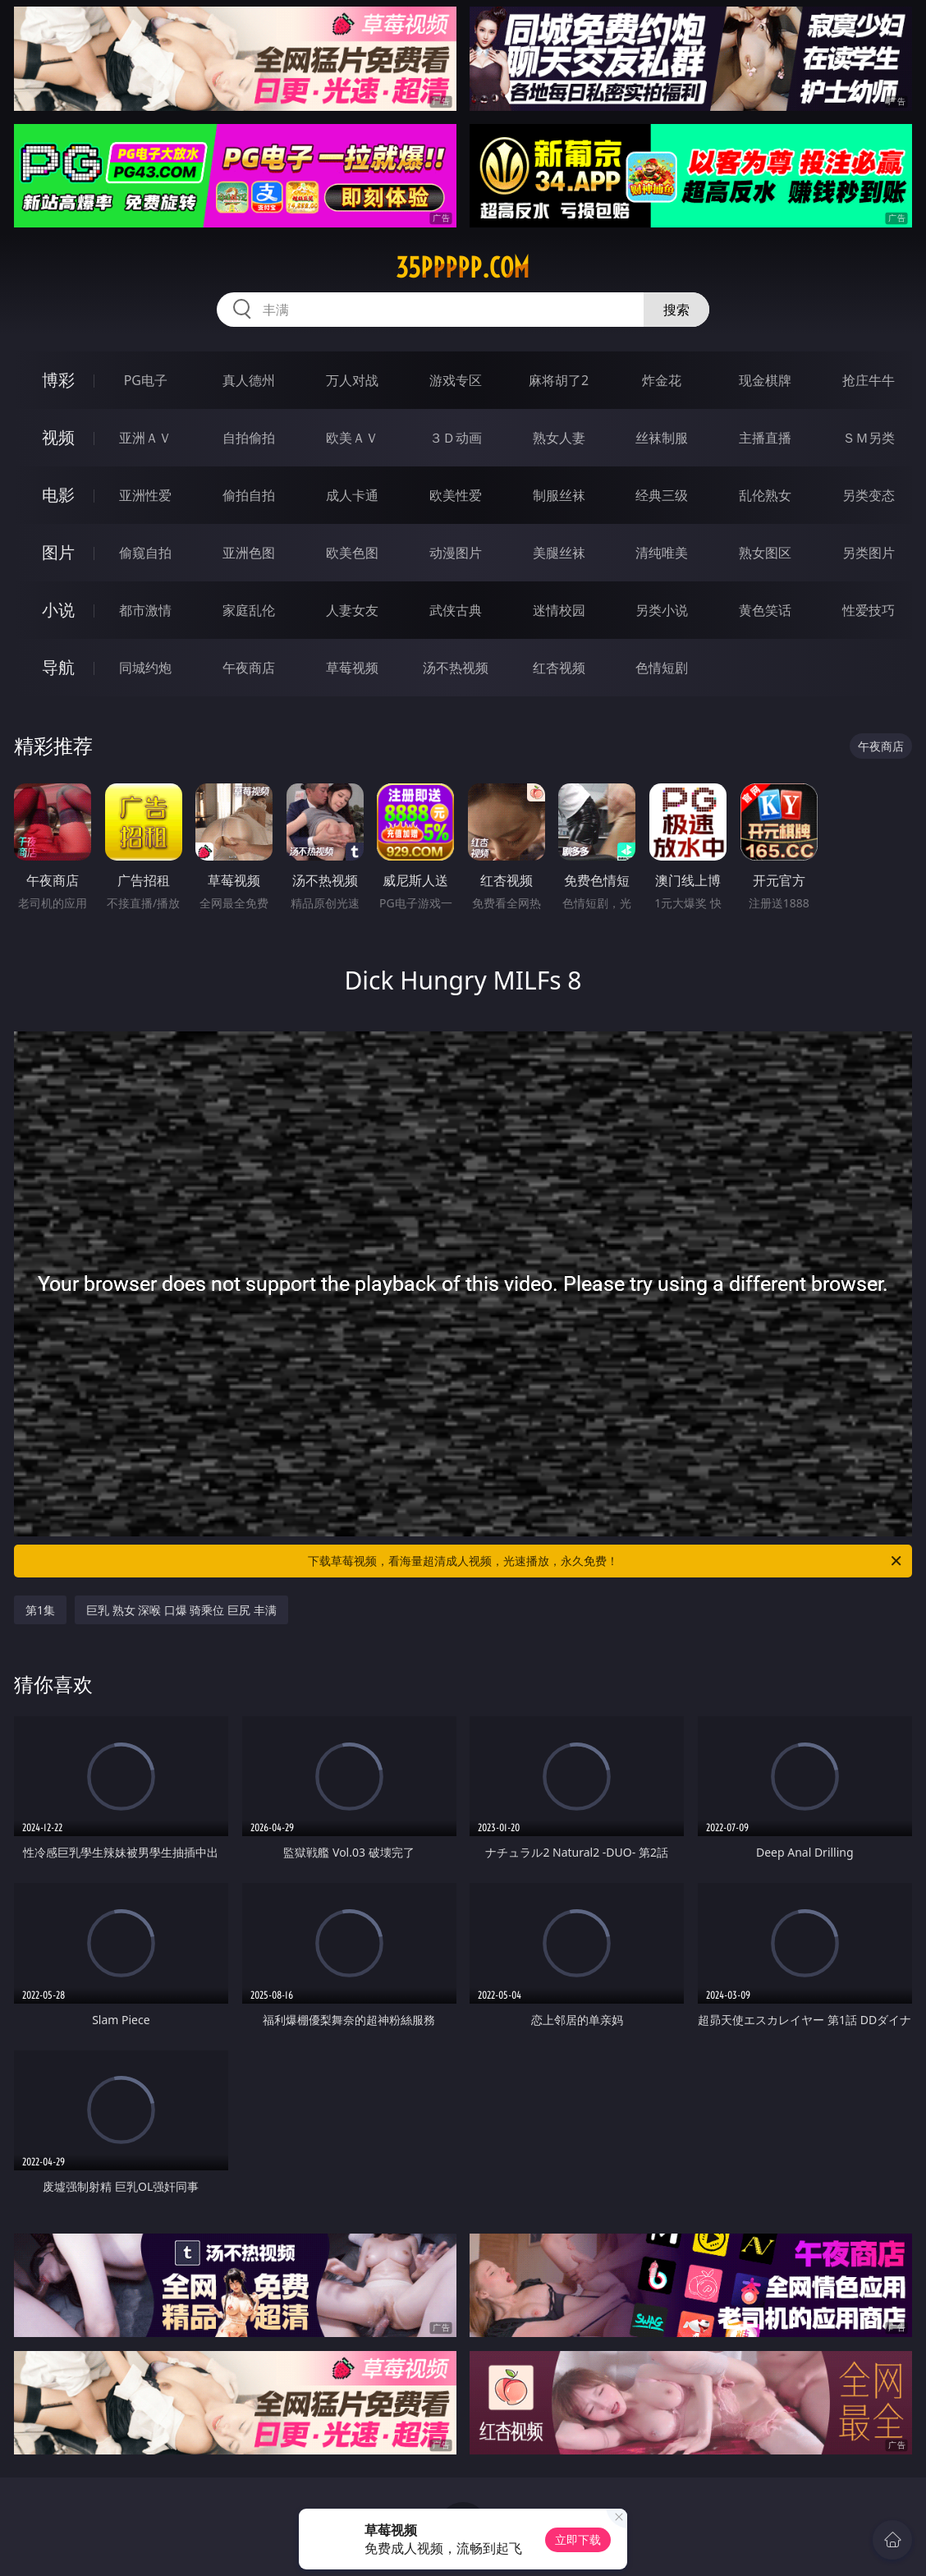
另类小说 (661, 610)
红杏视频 (559, 668)
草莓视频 (352, 668)
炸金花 (661, 380)
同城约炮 (145, 668)
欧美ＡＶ (352, 438)
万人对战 (352, 380)
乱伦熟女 (765, 495)
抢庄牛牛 (868, 380)
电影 (58, 495)
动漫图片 (455, 553)
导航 (58, 667)
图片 (58, 552)
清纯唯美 (661, 553)
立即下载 (578, 2539)
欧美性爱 (455, 495)
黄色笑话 (765, 610)
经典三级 (661, 495)
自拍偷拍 (248, 438)
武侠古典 (455, 610)
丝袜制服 (661, 438)
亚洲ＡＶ (145, 438)
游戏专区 (455, 380)
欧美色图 (352, 553)
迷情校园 (559, 610)
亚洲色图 (248, 553)
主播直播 (765, 438)
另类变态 (868, 495)
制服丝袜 (559, 495)
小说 (58, 610)
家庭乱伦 (248, 610)
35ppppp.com (462, 267)
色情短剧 (661, 668)
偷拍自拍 (248, 495)
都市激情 (145, 610)
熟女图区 (765, 553)
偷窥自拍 (145, 553)
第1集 (40, 1610)
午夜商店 (248, 668)
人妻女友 (352, 610)
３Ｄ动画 (455, 438)
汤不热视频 (455, 668)
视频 (58, 437)
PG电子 (145, 380)
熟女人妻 (559, 438)
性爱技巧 (868, 610)
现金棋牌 (765, 380)
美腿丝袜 (559, 553)
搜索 (676, 310)
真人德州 (248, 380)
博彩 (58, 380)
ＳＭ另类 (868, 438)
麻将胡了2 (559, 380)
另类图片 (868, 553)
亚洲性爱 (145, 495)
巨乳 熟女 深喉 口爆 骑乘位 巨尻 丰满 (181, 1610)
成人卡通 (352, 495)
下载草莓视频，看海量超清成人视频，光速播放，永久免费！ (606, 1561)
